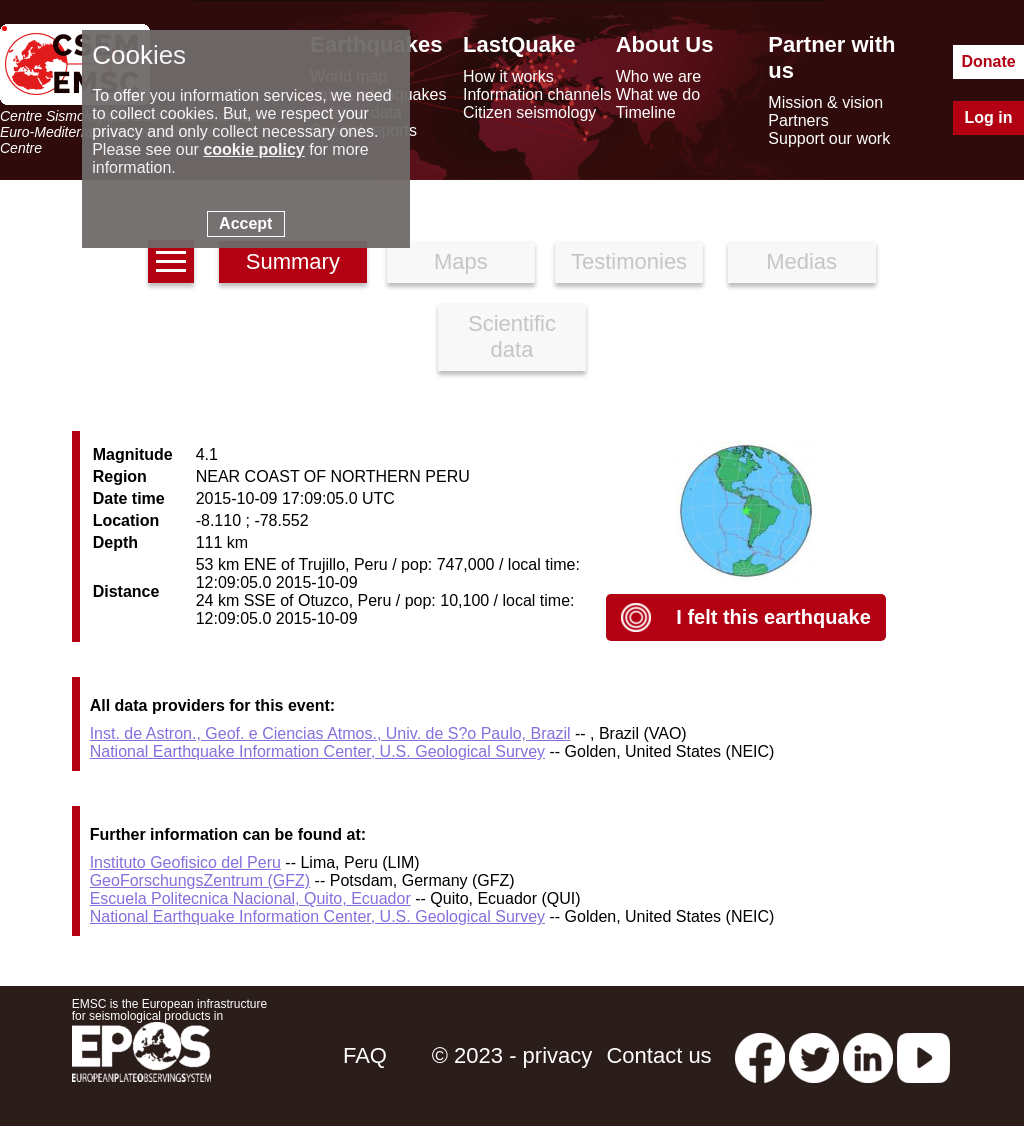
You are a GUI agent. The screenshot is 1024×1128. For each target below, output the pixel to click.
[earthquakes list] (171, 261)
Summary (293, 261)
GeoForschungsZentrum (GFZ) (200, 880)
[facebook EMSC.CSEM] (760, 1055)
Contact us (658, 1055)
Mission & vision (825, 102)
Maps (461, 261)
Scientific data (512, 336)
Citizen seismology (529, 112)
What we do (658, 94)
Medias (801, 261)
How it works (508, 76)
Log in (989, 117)
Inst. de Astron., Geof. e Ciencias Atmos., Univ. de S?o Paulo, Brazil (330, 733)
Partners (798, 120)
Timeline (646, 112)
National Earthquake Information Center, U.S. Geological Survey (317, 751)
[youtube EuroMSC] (923, 1055)
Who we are (658, 76)
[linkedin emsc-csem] (868, 1055)
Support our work (829, 138)
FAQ (365, 1055)
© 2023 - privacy (512, 1055)
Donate (988, 61)
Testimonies (629, 261)
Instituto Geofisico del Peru (185, 862)
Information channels (537, 94)
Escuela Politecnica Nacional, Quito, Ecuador (250, 898)
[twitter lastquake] (814, 1055)
